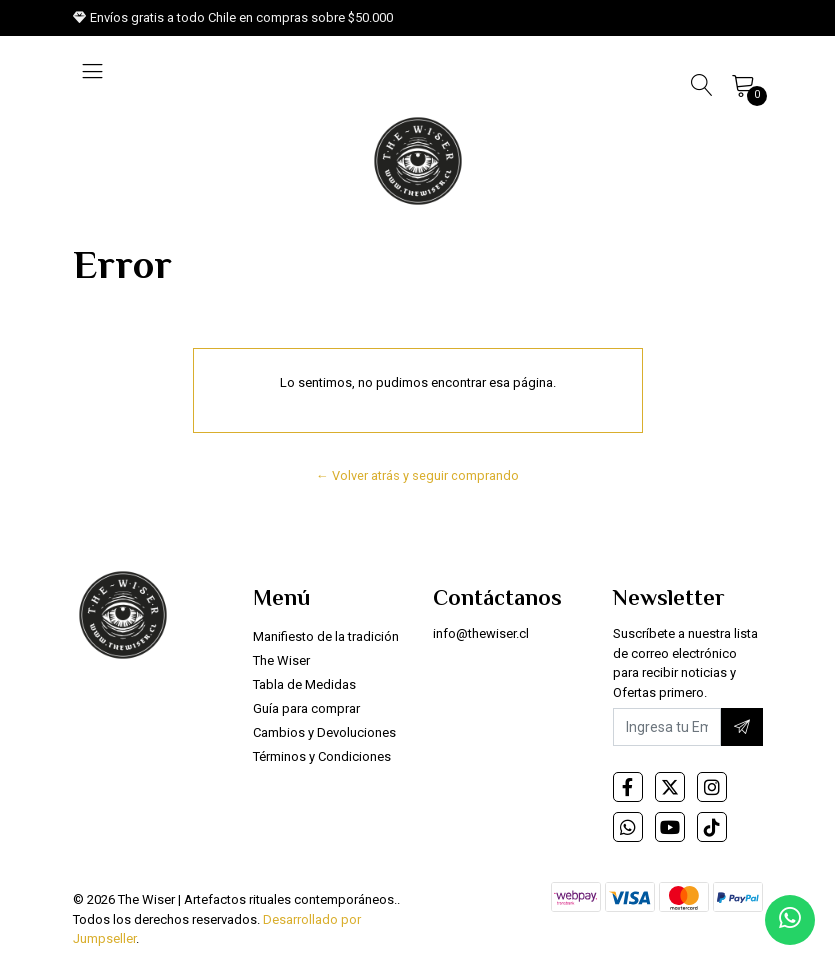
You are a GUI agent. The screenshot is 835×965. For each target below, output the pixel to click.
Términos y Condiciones (322, 756)
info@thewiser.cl (481, 633)
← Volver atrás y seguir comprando (417, 475)
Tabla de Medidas (304, 684)
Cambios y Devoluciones (324, 732)
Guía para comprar (306, 708)
